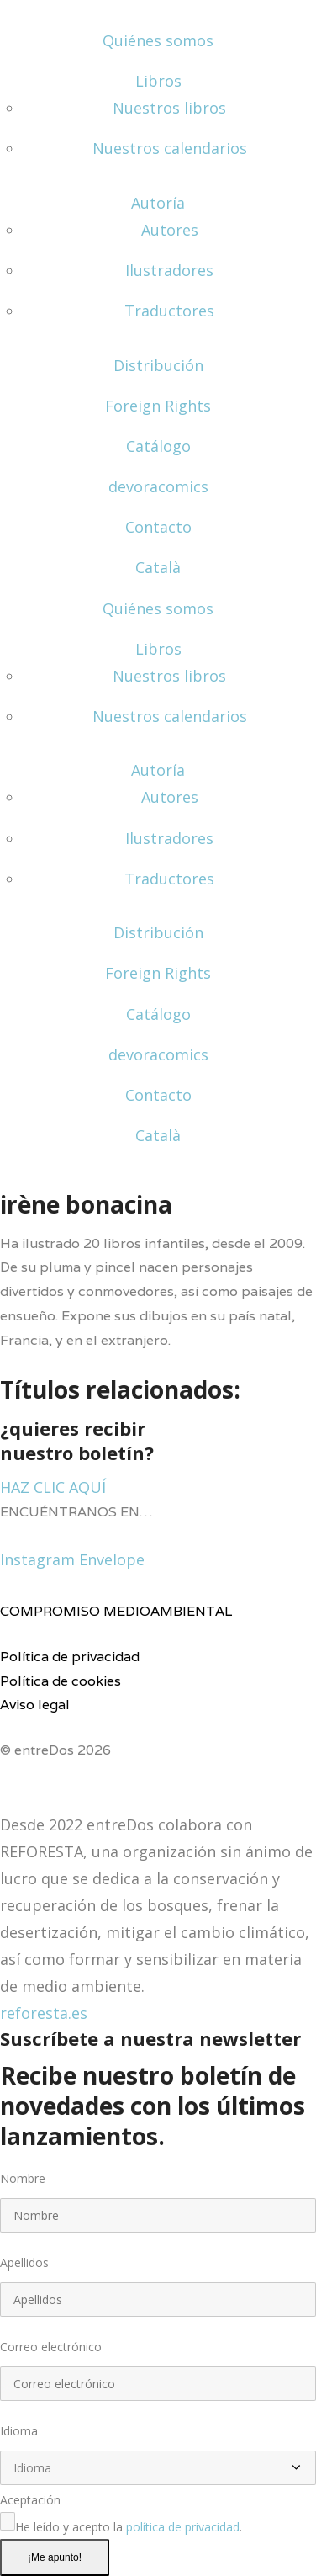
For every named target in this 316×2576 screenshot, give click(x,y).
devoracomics (158, 486)
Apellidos (24, 2263)
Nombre (22, 2178)
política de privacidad (183, 2527)
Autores (169, 230)
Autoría (158, 203)
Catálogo (158, 446)
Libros (158, 81)
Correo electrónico (51, 2347)
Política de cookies (60, 1681)
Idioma (19, 2431)
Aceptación (30, 2500)
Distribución (158, 365)
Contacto (158, 527)
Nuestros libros (169, 108)
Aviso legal (35, 1704)
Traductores (169, 310)
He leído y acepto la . (128, 2527)
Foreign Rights (158, 406)
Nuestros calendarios (169, 148)
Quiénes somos (158, 40)
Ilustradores (169, 270)
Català (158, 567)
